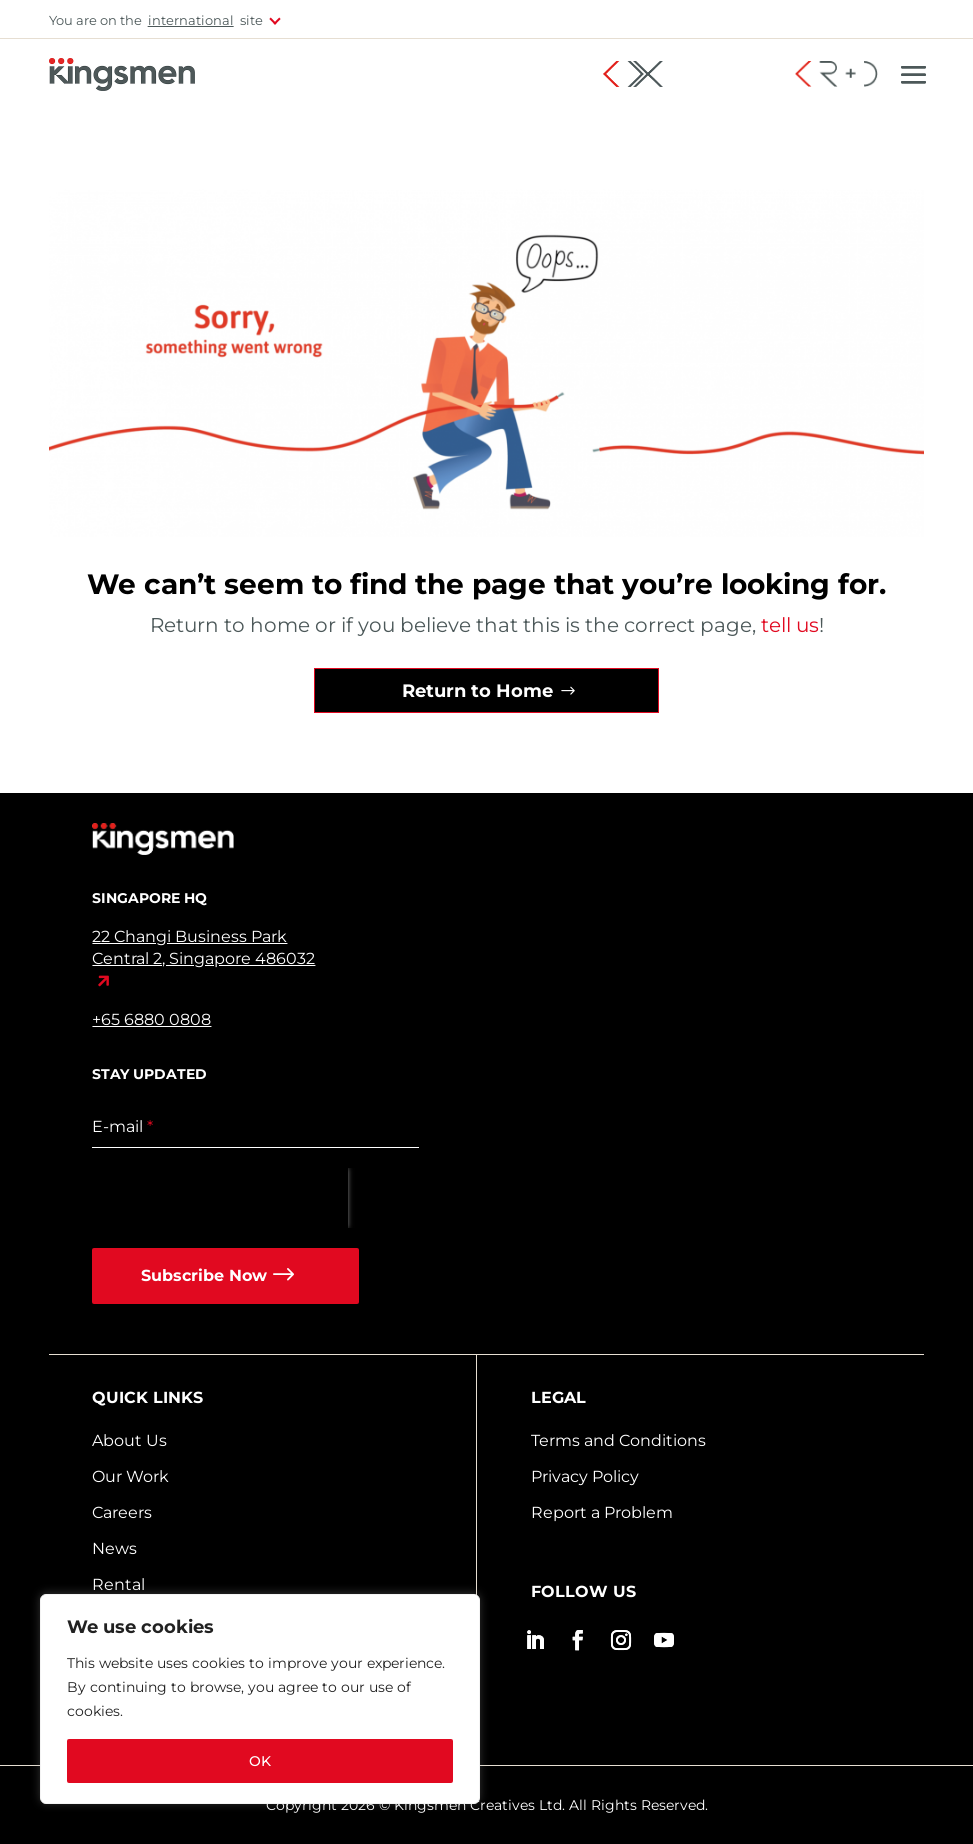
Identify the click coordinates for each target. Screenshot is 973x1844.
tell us (787, 625)
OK (260, 1761)
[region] (260, 1699)
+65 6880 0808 (151, 1019)
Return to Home (477, 691)
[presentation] (220, 1198)
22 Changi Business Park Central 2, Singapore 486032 (203, 947)
